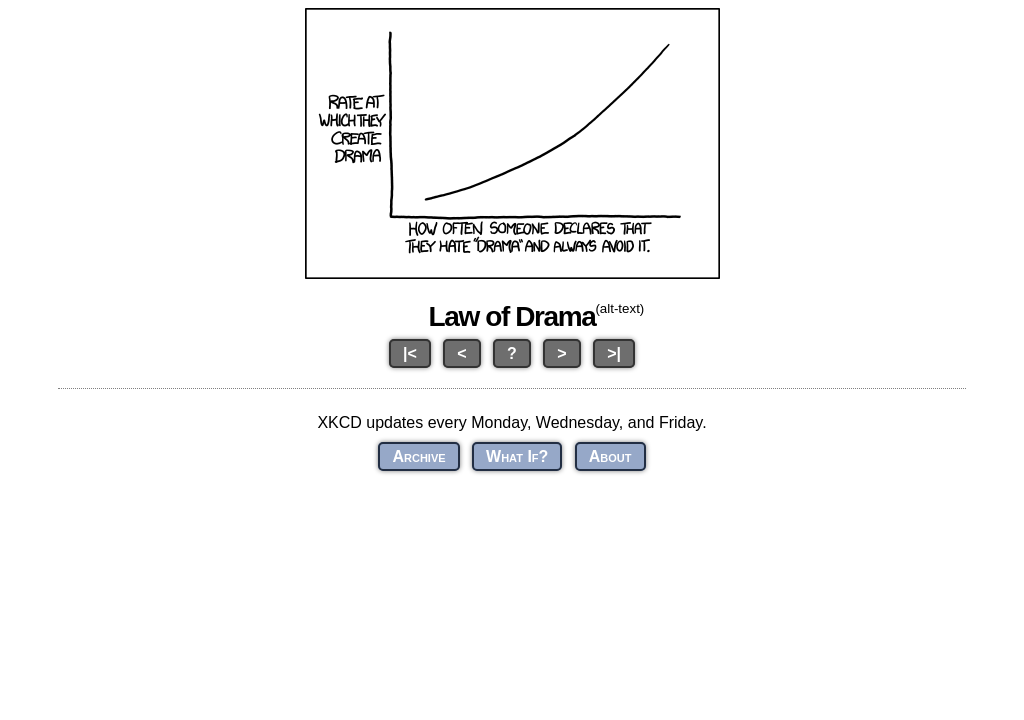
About (610, 456)
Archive (418, 456)
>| (614, 353)
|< (410, 353)
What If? (517, 456)
